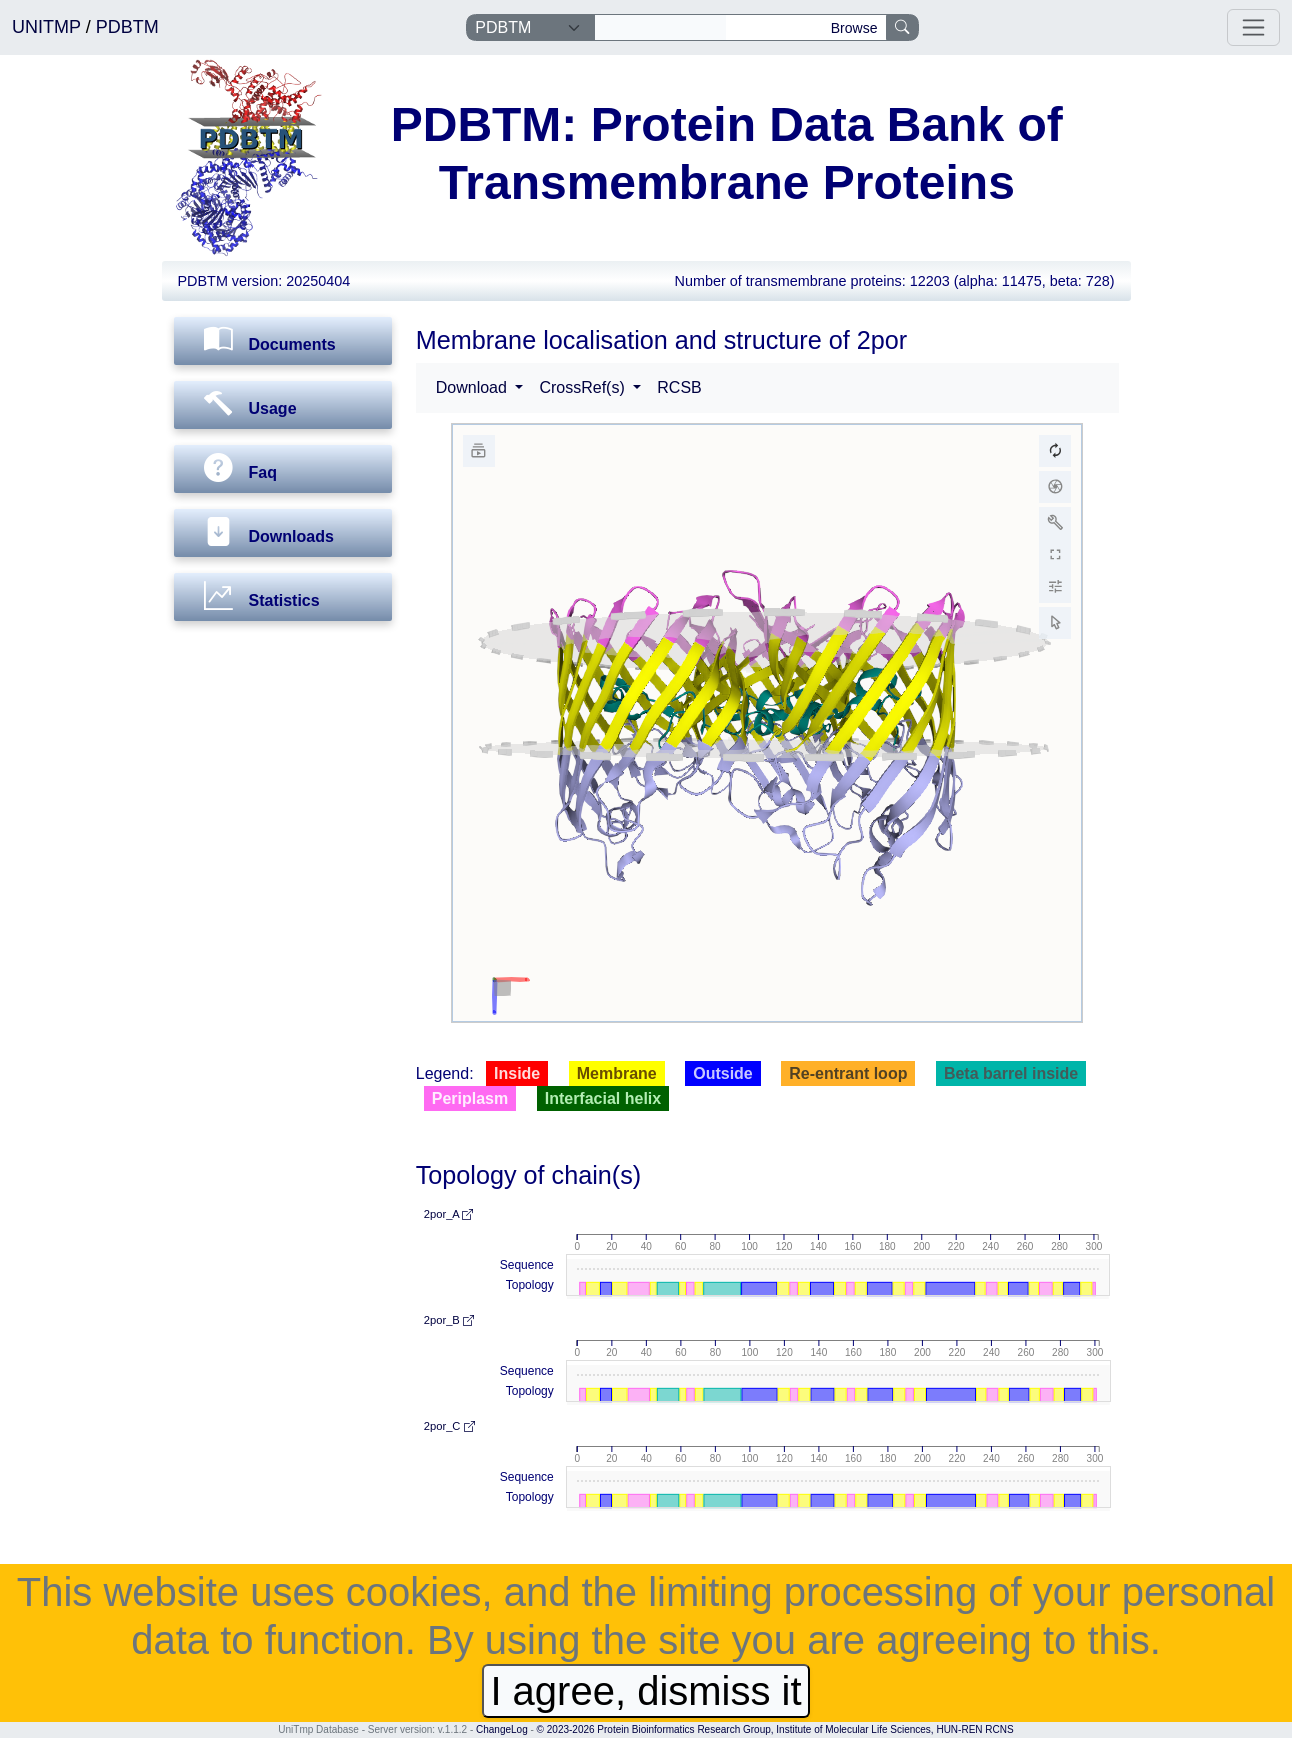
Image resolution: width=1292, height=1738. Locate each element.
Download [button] (474, 387)
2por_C (449, 1426)
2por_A (449, 1214)
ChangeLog (502, 1729)
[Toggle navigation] (1253, 27)
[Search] (660, 28)
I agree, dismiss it (645, 1691)
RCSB (679, 387)
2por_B (449, 1320)
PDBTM (127, 27)
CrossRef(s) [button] (584, 387)
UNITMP (49, 27)
